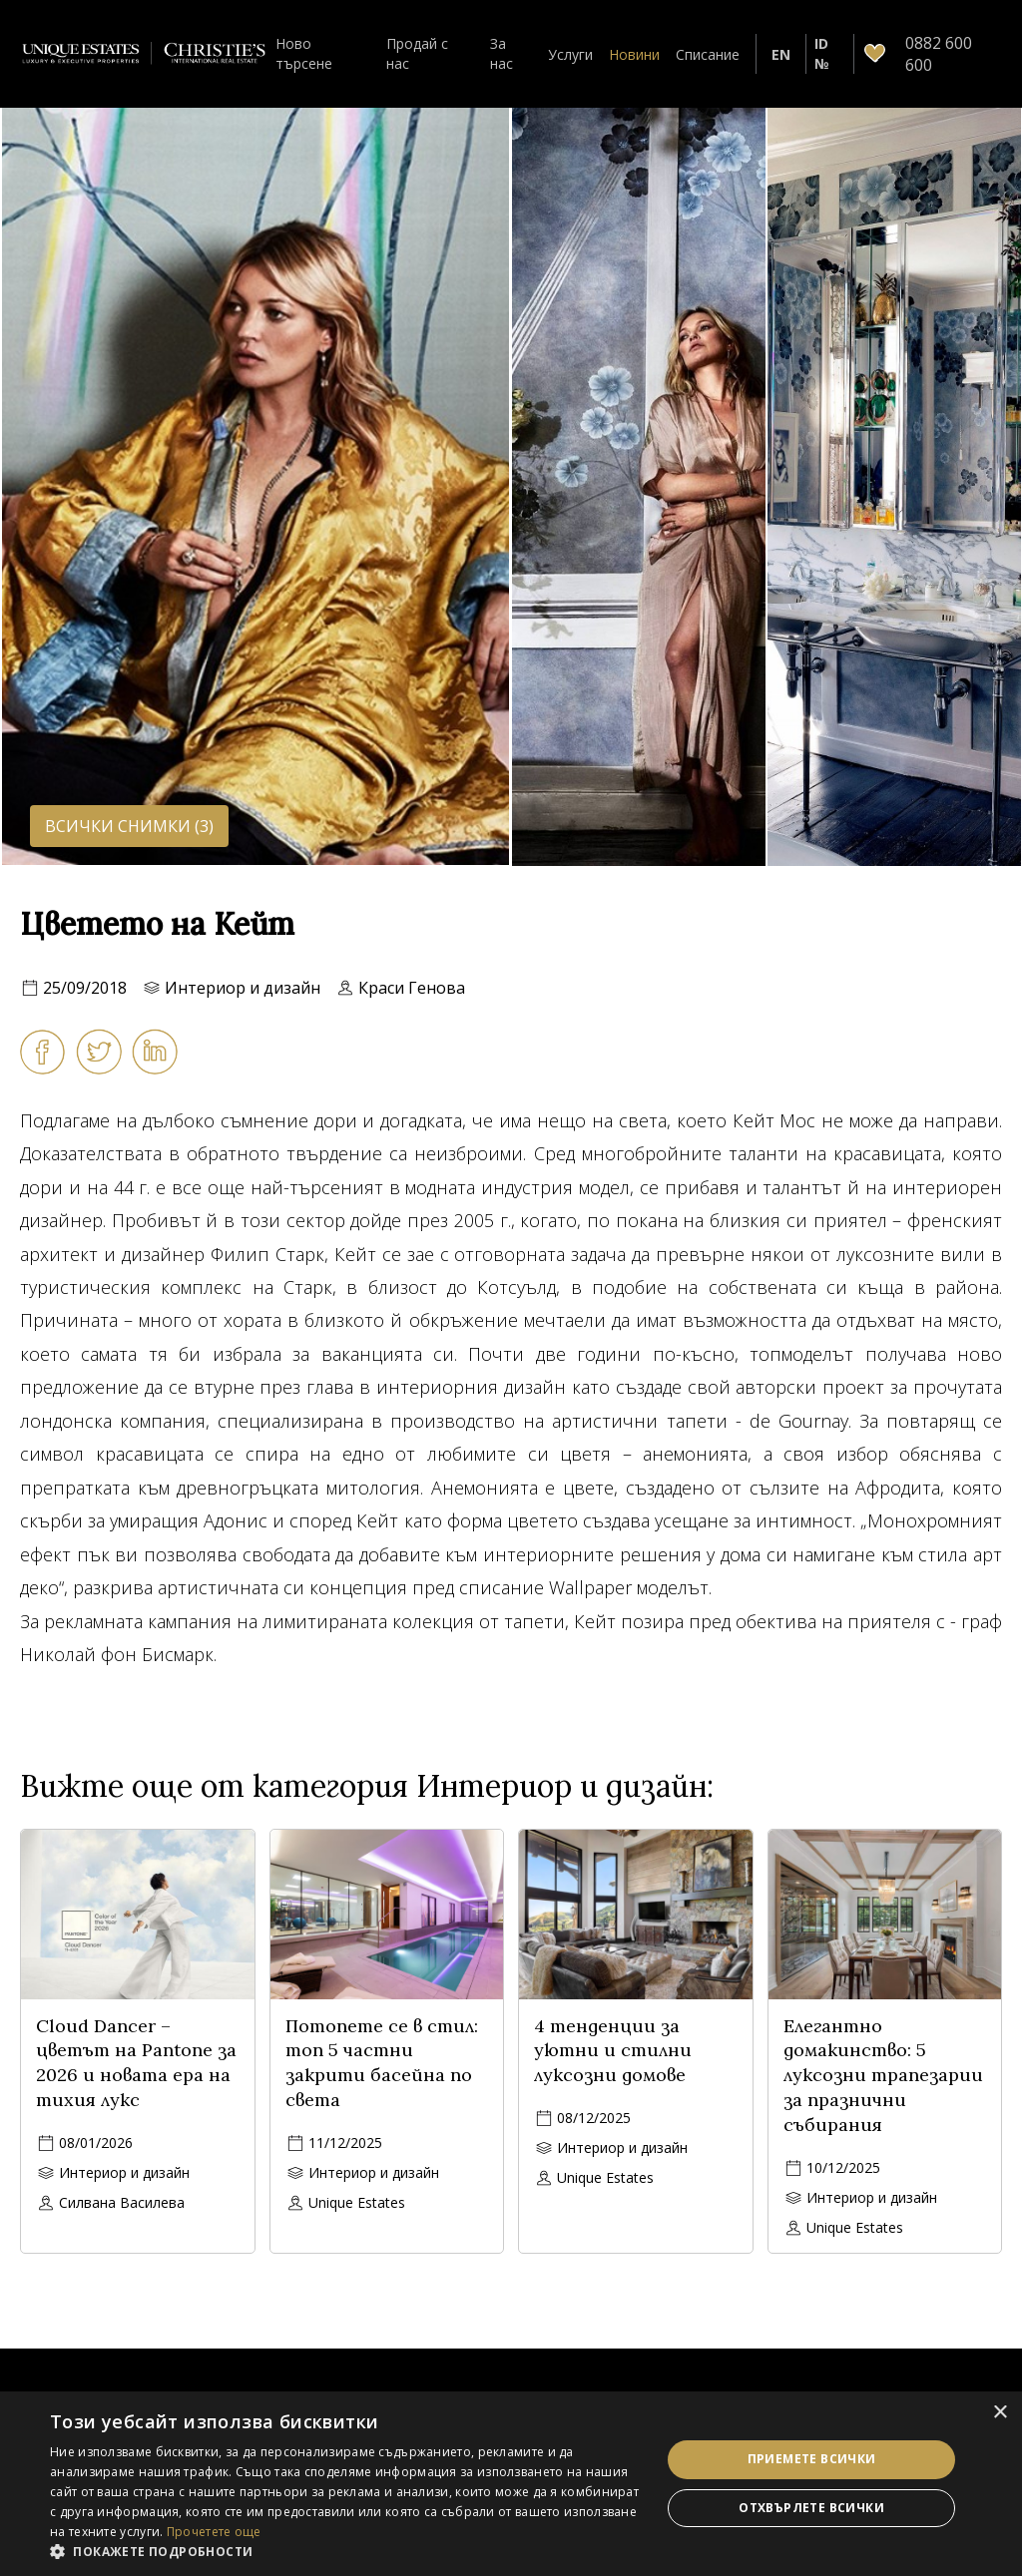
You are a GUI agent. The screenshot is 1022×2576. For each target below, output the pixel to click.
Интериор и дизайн (242, 988)
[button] (346, 2551)
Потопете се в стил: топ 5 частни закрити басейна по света (381, 2062)
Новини (634, 54)
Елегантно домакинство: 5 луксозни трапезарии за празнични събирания (883, 2075)
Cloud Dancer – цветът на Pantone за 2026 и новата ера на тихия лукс (136, 2062)
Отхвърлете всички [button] (811, 2507)
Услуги (570, 54)
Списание (708, 54)
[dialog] (511, 2483)
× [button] (999, 2412)
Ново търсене (303, 53)
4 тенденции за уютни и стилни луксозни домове (613, 2050)
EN (780, 54)
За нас (501, 53)
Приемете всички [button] (812, 2458)
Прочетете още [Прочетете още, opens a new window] (214, 2531)
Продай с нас (417, 53)
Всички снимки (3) (129, 826)
